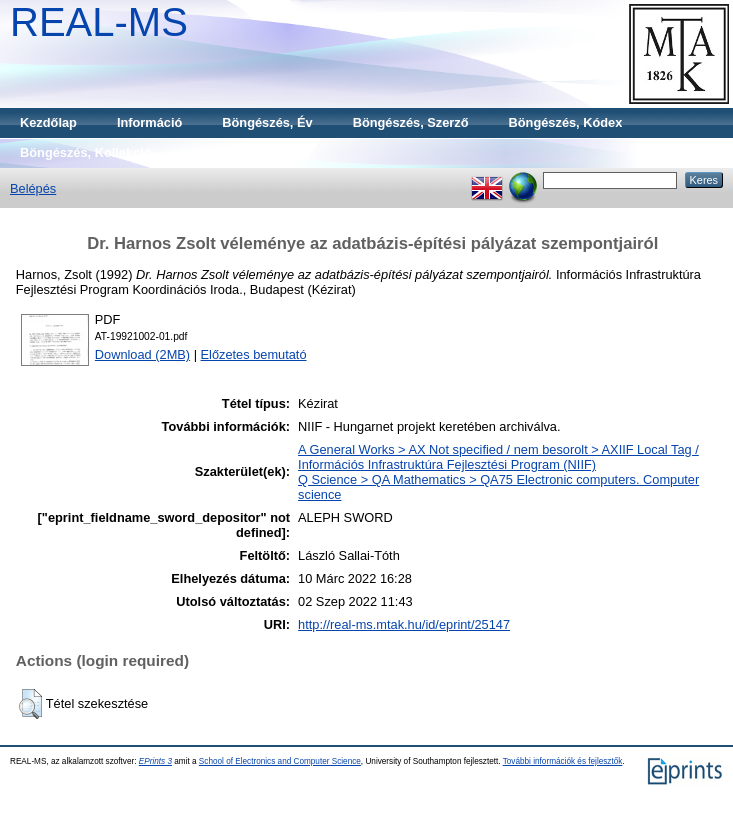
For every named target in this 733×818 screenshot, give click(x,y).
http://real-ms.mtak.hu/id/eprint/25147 (404, 624)
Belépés (33, 188)
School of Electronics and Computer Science (280, 761)
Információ (149, 122)
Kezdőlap (48, 122)
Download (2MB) (142, 354)
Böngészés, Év (267, 122)
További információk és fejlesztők (563, 761)
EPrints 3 (155, 761)
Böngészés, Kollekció (86, 152)
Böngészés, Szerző (411, 122)
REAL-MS (99, 22)
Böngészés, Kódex (566, 122)
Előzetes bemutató (254, 354)
